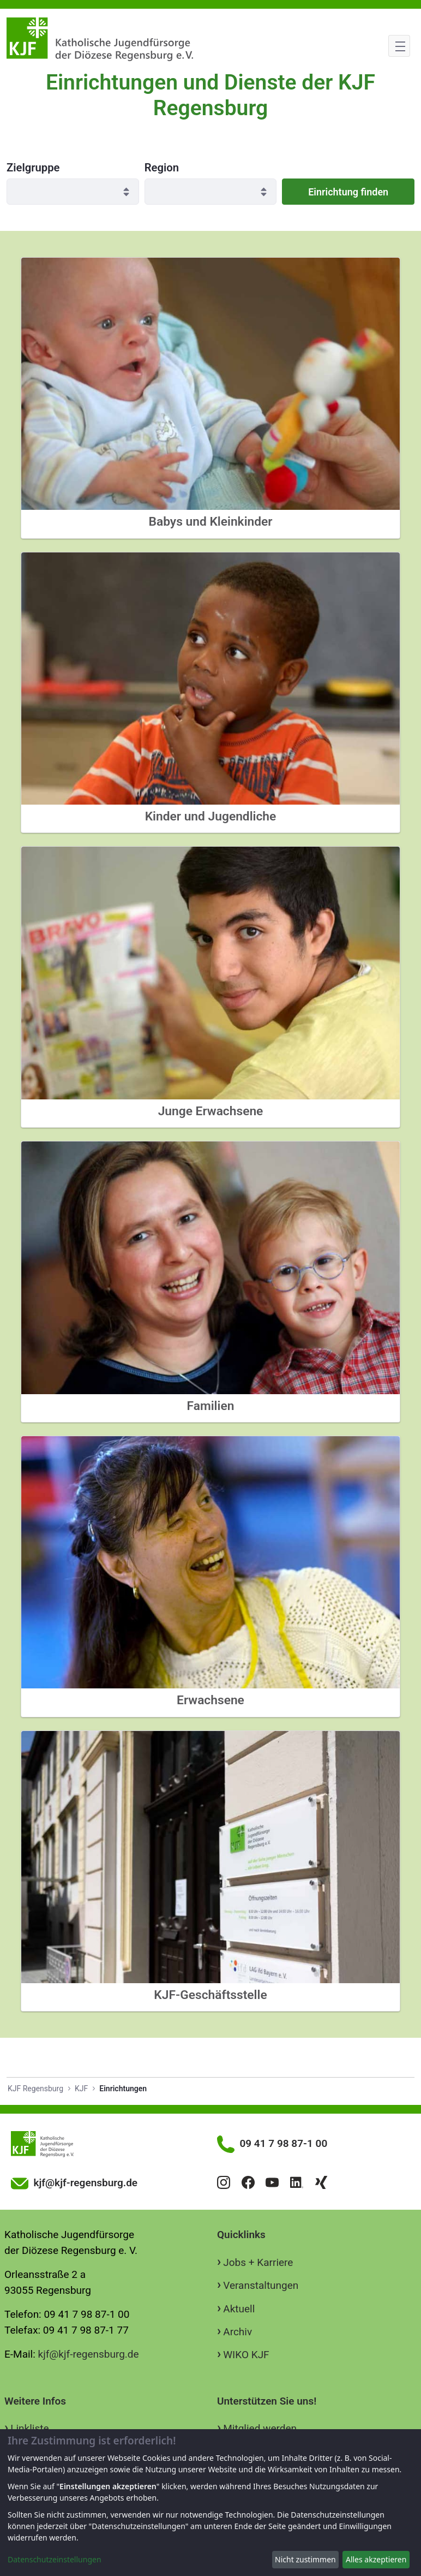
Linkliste (29, 2428)
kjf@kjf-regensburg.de (88, 2354)
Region (162, 167)
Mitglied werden (260, 2428)
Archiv (237, 2331)
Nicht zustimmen (305, 2559)
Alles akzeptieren (376, 2559)
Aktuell (239, 2309)
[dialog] (210, 2502)
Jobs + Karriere (258, 2262)
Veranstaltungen (260, 2285)
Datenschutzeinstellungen (54, 2559)
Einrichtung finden (348, 192)
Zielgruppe (33, 167)
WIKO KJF (246, 2354)
